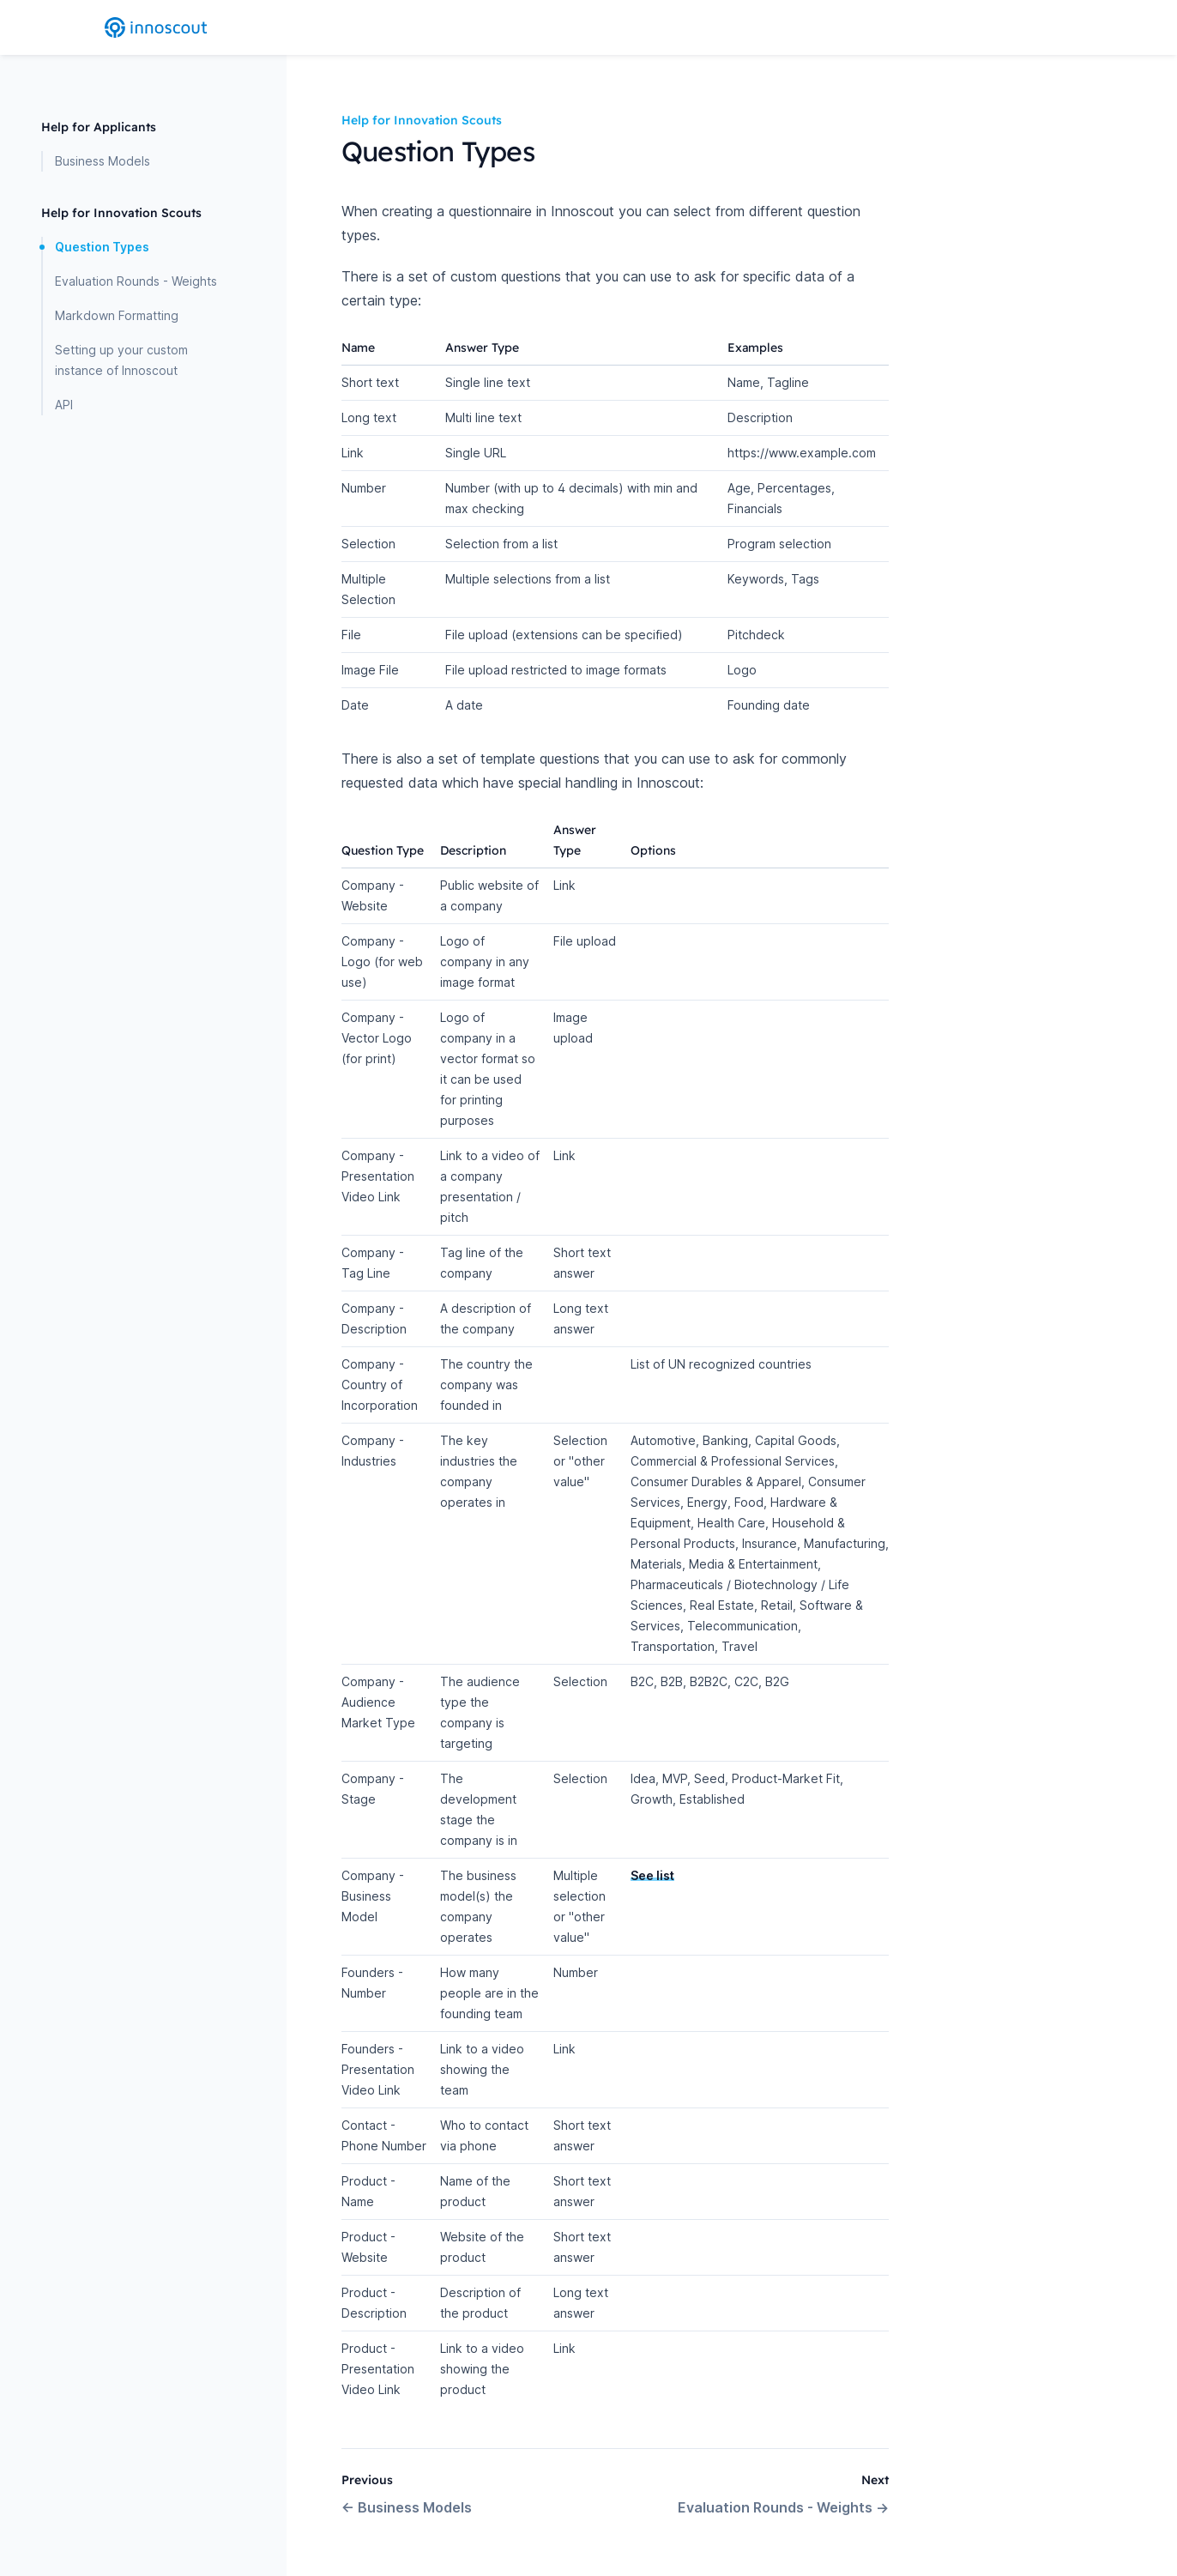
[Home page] (155, 27)
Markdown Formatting (116, 315)
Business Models (102, 161)
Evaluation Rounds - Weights (136, 281)
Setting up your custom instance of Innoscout (121, 360)
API (64, 404)
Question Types (102, 246)
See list (652, 1875)
